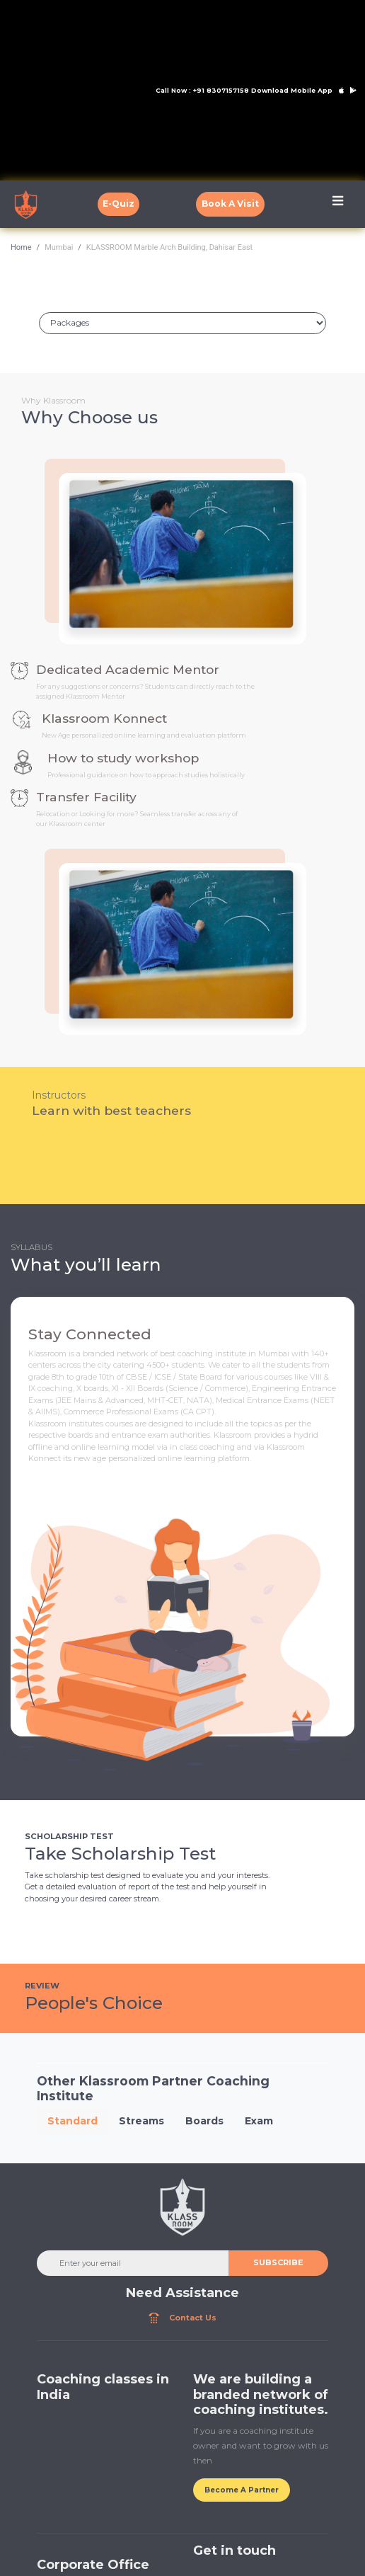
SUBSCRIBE (278, 2262)
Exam (259, 2120)
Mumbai (59, 247)
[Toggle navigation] (337, 204)
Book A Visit (230, 203)
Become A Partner (241, 2490)
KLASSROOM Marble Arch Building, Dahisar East (169, 247)
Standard (72, 2120)
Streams (141, 2120)
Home (21, 247)
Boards (204, 2120)
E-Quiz (118, 203)
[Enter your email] (133, 2263)
